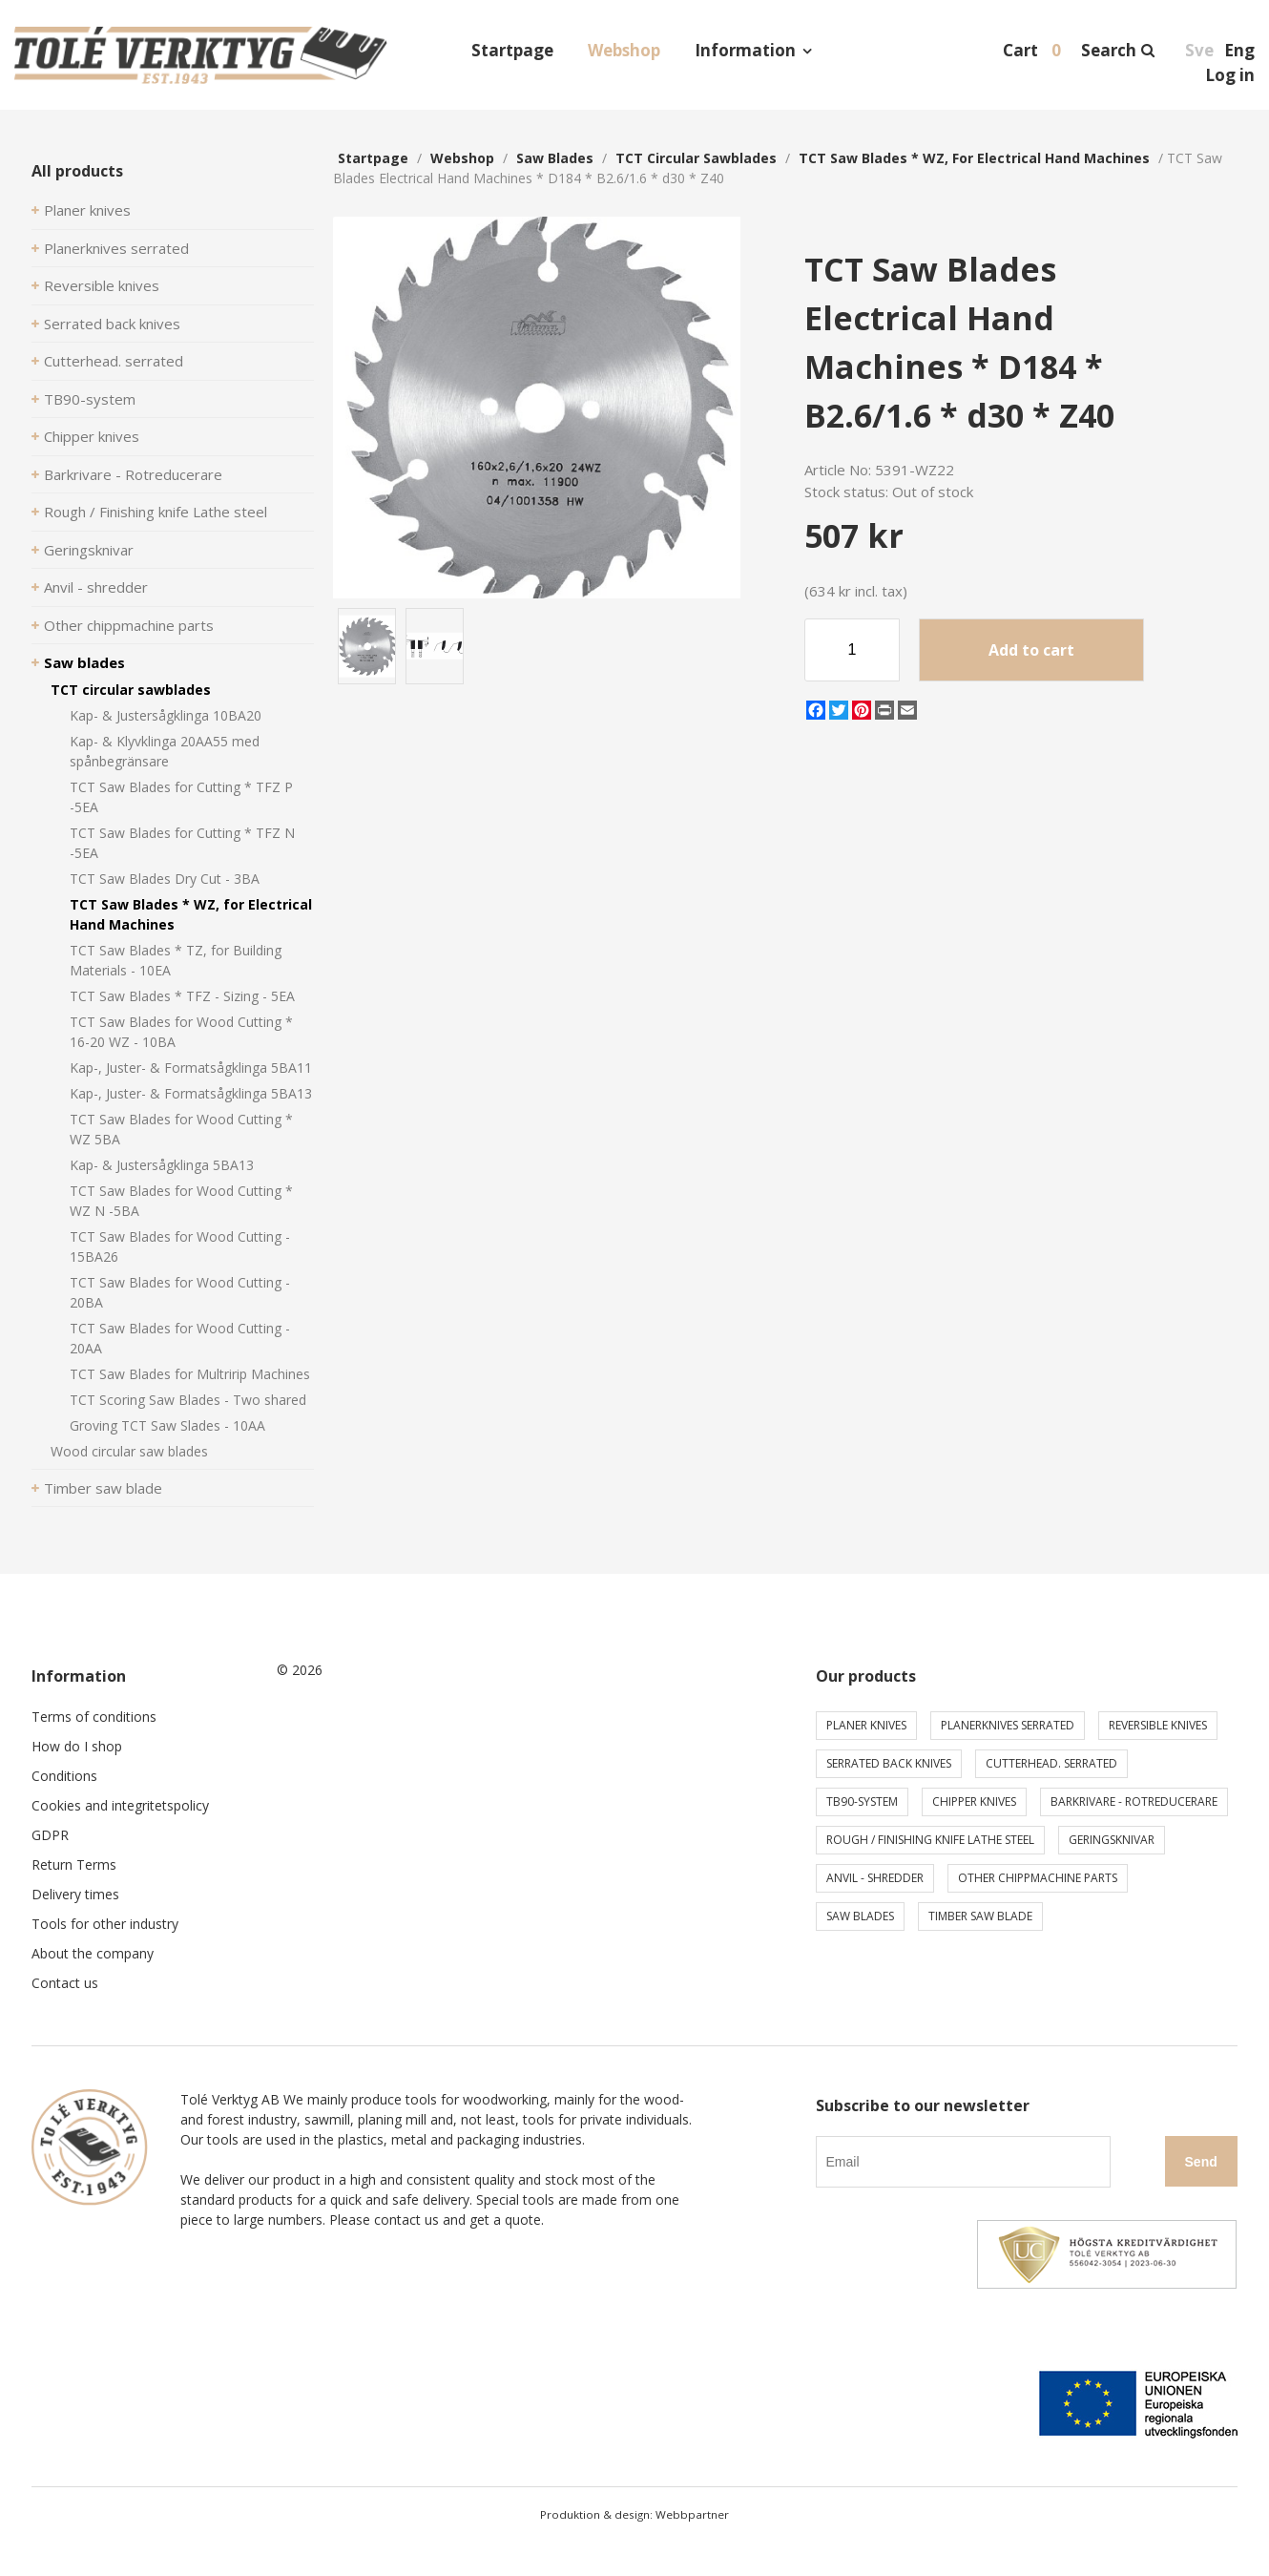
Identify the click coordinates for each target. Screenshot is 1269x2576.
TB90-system (89, 398)
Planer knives (87, 210)
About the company (92, 1953)
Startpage (512, 50)
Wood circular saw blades (129, 1451)
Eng (1239, 50)
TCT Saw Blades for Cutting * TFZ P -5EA (181, 797)
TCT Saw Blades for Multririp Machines (190, 1374)
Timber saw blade (103, 1487)
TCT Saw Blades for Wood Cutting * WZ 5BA (181, 1129)
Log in (1230, 75)
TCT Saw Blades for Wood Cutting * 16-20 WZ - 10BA (181, 1032)
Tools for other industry (104, 1924)
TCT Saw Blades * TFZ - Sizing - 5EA (182, 996)
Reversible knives (101, 285)
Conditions (64, 1776)
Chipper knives (91, 436)
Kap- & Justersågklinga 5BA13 (162, 1165)
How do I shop (76, 1746)
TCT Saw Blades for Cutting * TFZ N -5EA (182, 843)
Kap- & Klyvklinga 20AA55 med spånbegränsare (165, 751)
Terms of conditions (93, 1716)
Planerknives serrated (116, 248)
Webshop (624, 50)
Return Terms (73, 1864)
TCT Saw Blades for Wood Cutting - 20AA (180, 1338)
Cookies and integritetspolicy (120, 1805)
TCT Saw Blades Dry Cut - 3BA (165, 878)
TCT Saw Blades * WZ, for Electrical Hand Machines (191, 914)
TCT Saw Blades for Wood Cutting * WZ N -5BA (181, 1201)
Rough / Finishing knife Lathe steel (155, 511)
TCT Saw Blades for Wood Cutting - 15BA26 (180, 1246)
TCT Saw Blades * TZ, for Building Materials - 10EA (175, 960)
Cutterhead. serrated (113, 360)
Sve (1199, 50)
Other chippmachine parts (129, 625)
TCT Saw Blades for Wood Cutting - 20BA (180, 1292)
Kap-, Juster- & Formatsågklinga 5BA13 (191, 1093)
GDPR (50, 1835)
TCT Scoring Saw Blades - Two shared (188, 1400)
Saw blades (84, 662)
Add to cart (1031, 649)
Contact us (64, 1983)
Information (745, 50)
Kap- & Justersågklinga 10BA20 (165, 715)
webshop (462, 158)
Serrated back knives (112, 323)
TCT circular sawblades (131, 690)
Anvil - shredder (96, 587)
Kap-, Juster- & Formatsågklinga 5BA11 (191, 1067)
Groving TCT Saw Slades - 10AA (167, 1425)
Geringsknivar (89, 549)
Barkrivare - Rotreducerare (133, 474)
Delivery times (75, 1894)
